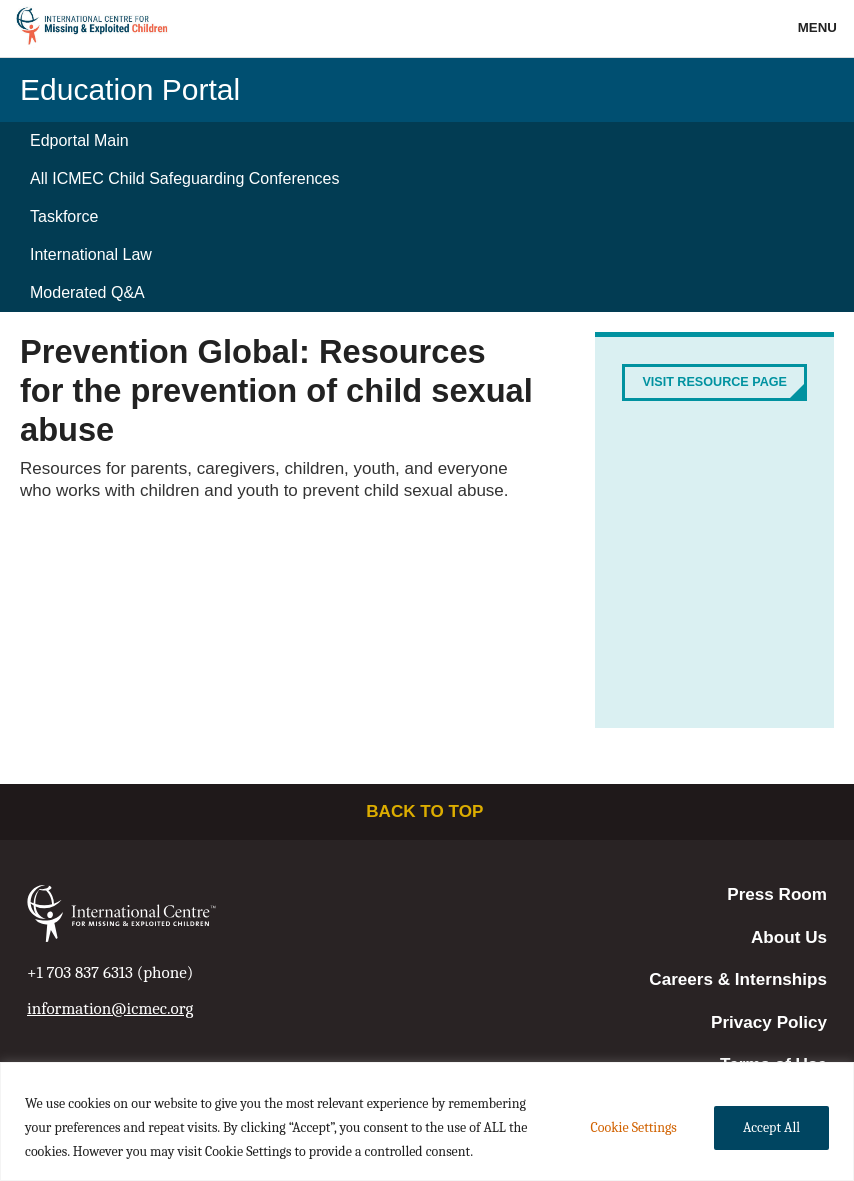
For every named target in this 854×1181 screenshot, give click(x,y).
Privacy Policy (769, 1022)
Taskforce (64, 216)
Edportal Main (79, 140)
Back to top (427, 811)
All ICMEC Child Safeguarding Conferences (184, 178)
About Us (789, 937)
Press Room (777, 894)
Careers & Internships (738, 979)
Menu (819, 27)
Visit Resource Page (714, 382)
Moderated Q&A (87, 292)
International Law (91, 254)
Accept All (771, 1127)
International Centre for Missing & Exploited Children (92, 29)
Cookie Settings (633, 1127)
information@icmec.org (110, 1008)
